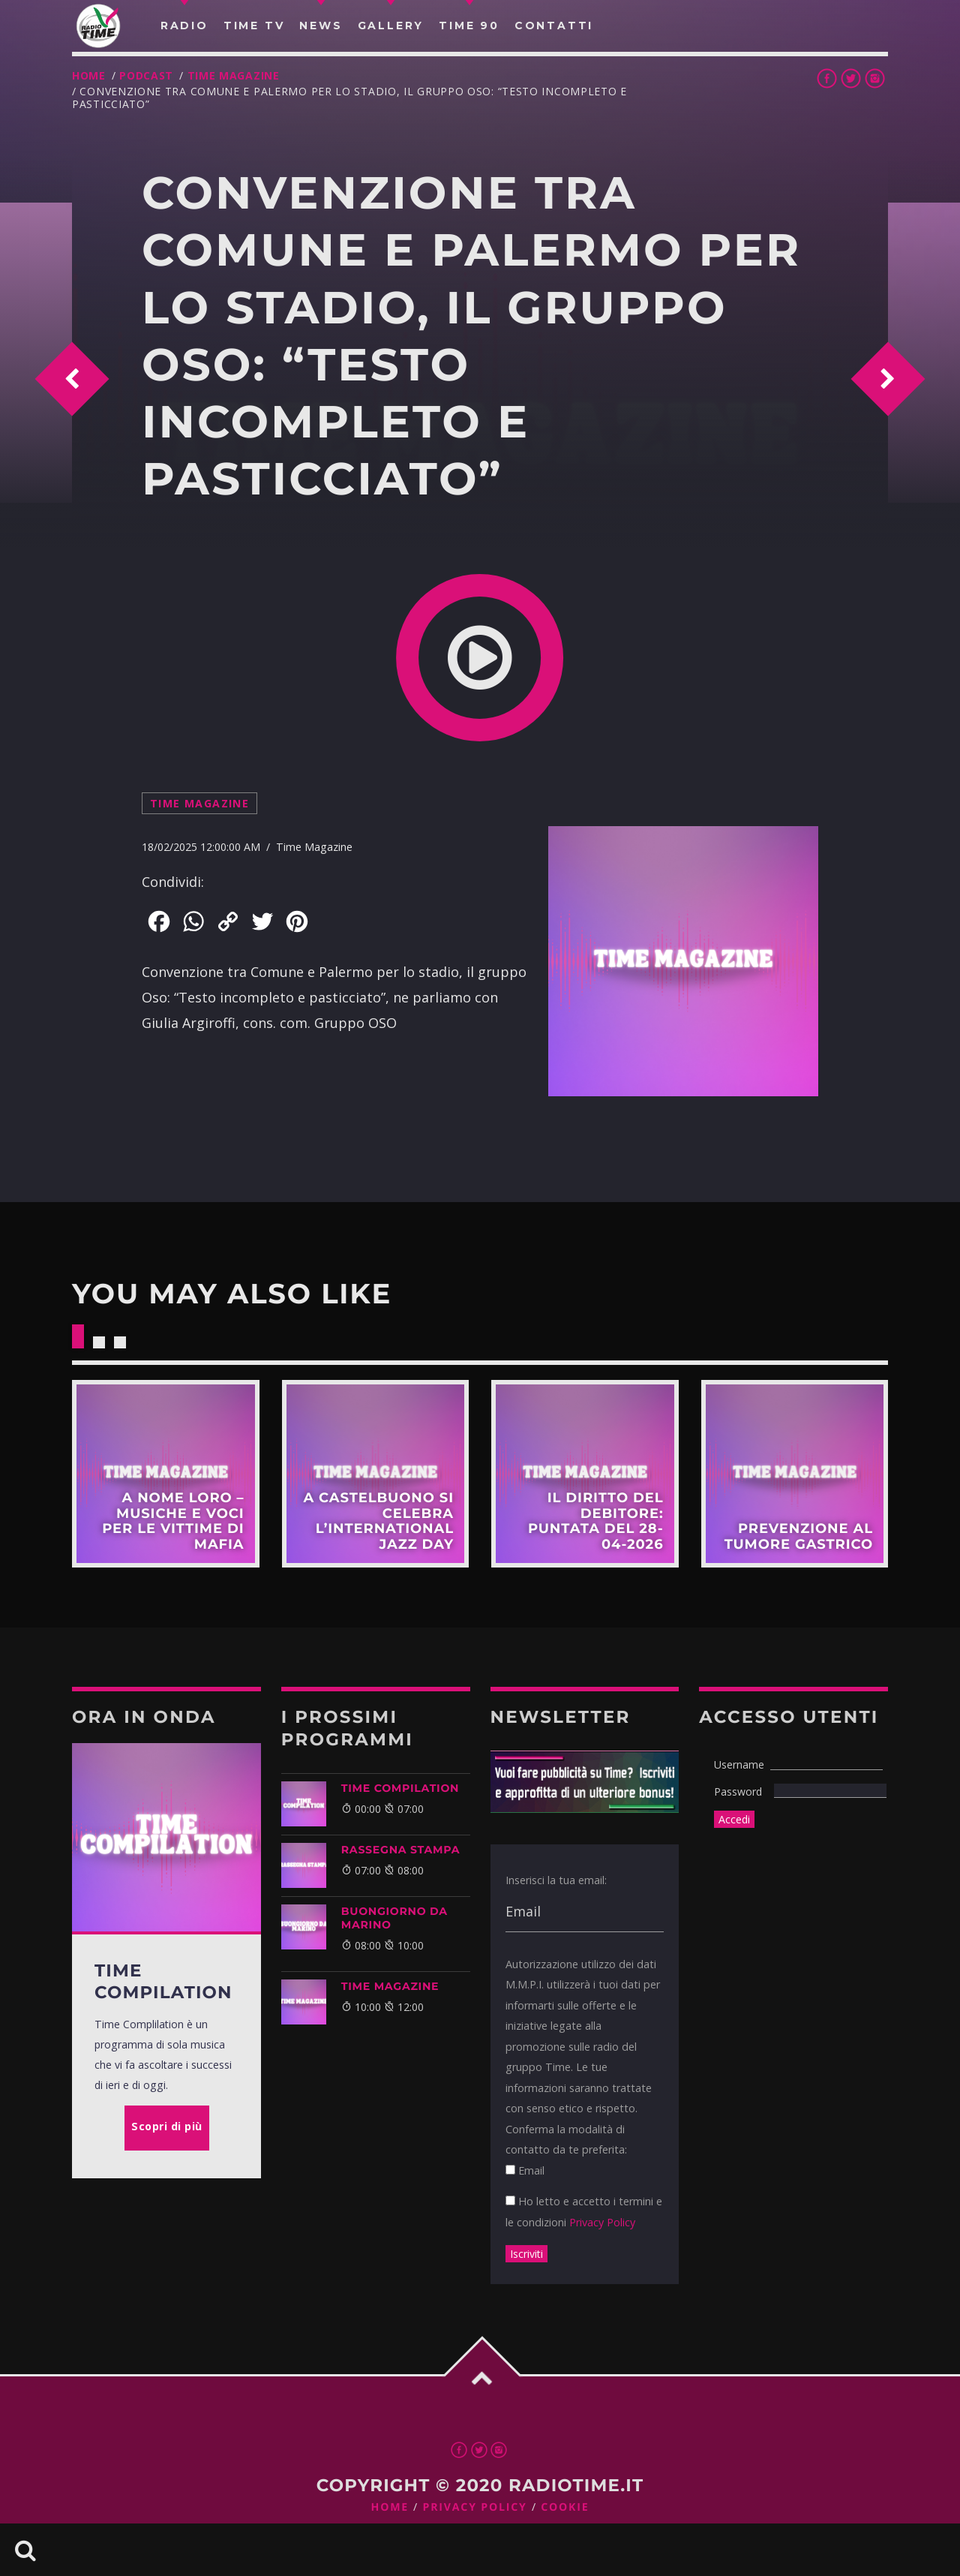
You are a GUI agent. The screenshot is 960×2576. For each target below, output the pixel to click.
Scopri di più (166, 1474)
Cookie (565, 2507)
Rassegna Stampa (400, 1849)
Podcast (146, 75)
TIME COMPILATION (400, 1788)
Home (89, 75)
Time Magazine (234, 75)
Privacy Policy (602, 2222)
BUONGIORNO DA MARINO (394, 1917)
